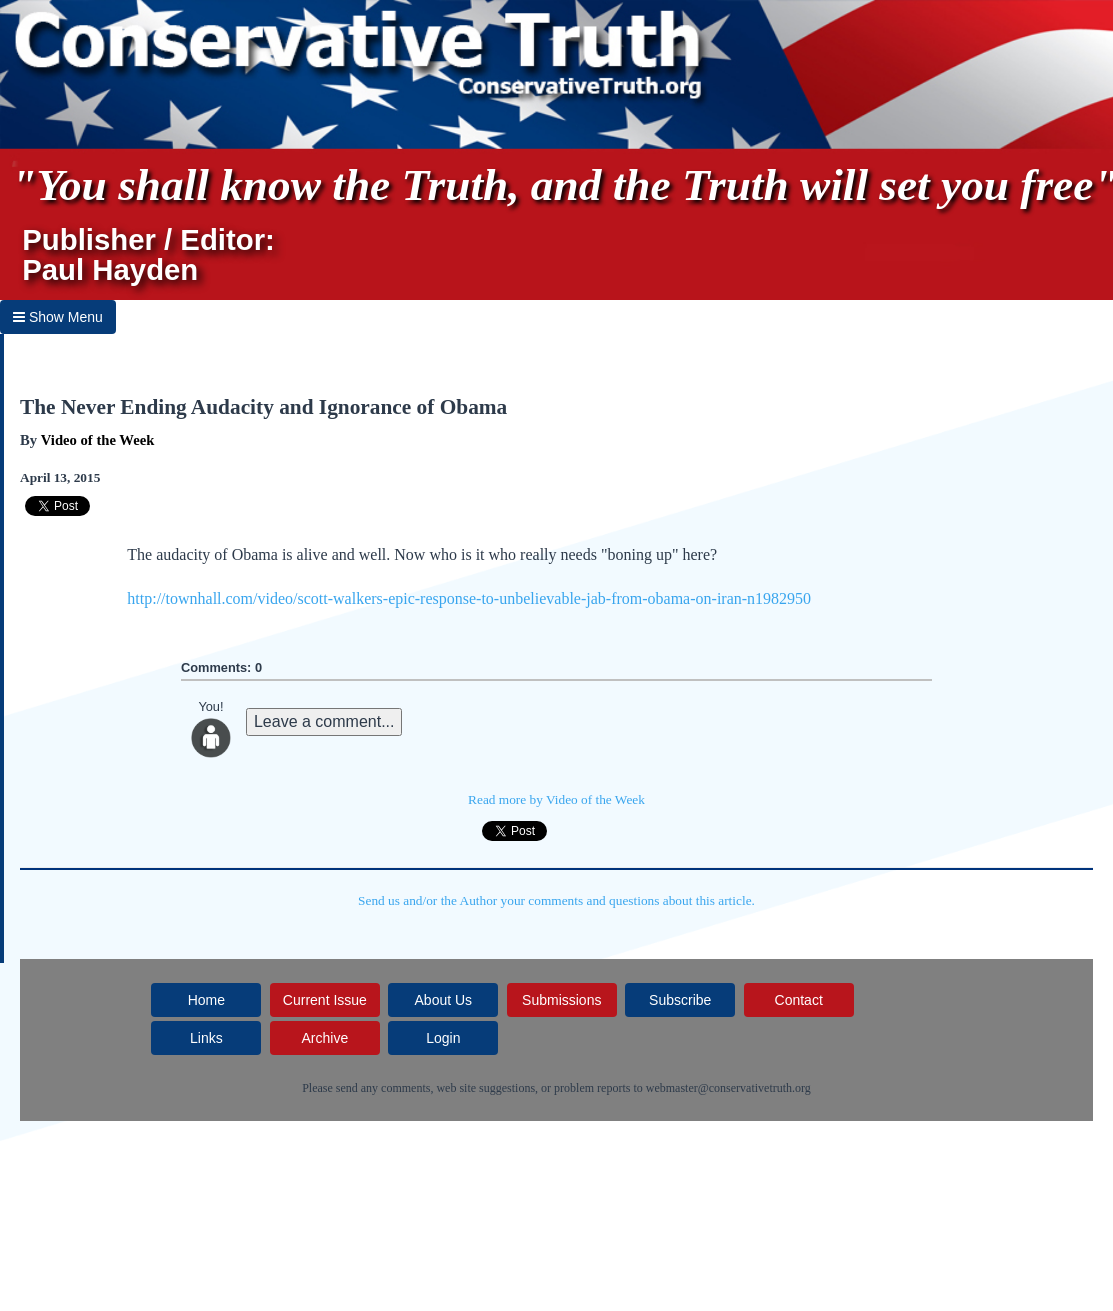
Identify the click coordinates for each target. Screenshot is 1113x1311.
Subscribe (680, 1000)
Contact (799, 1000)
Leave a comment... (324, 721)
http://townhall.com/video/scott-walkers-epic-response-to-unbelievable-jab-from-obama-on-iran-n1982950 (469, 598)
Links (206, 1038)
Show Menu (58, 317)
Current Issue (325, 1000)
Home (206, 1000)
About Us (444, 1000)
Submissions (561, 1000)
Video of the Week (98, 440)
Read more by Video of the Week (556, 799)
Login (443, 1038)
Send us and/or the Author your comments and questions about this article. (556, 900)
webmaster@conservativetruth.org (728, 1088)
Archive (325, 1038)
